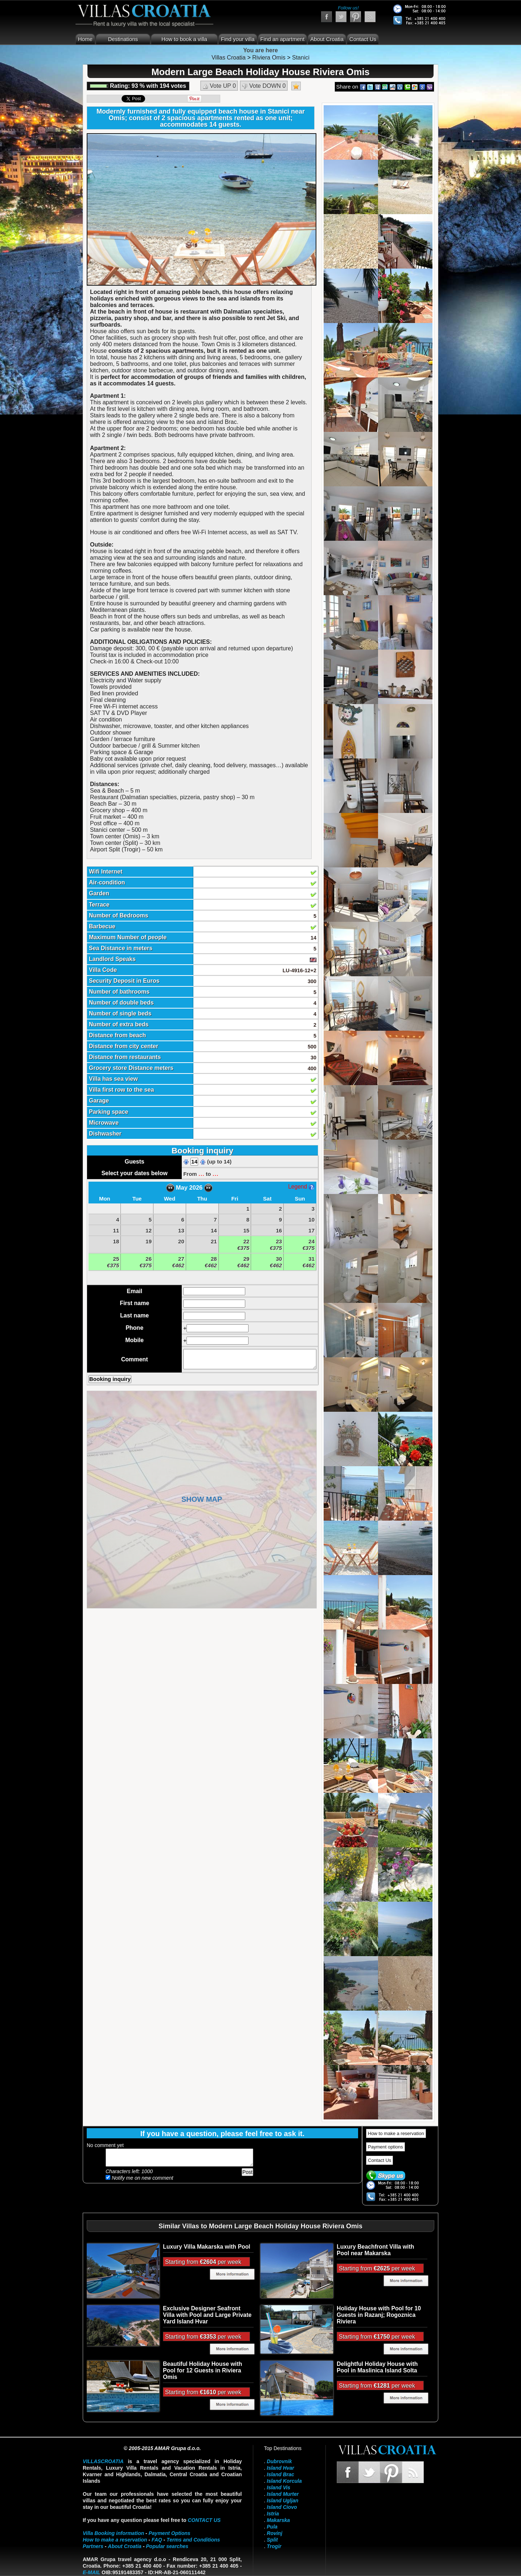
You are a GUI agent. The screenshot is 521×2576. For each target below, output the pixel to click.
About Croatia (327, 39)
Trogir (274, 2546)
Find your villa (238, 39)
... (201, 1173)
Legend (301, 1186)
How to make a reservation (396, 2133)
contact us (204, 2520)
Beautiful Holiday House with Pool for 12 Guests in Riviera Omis (202, 2370)
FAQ (157, 2540)
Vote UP (219, 86)
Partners (93, 2546)
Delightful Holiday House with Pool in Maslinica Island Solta (377, 2367)
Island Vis (278, 2487)
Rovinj (274, 2533)
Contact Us (362, 39)
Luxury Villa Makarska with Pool (206, 2247)
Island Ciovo (282, 2507)
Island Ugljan (282, 2500)
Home (85, 39)
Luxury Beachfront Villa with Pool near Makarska (375, 2250)
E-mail (91, 2572)
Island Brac (280, 2474)
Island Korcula (284, 2481)
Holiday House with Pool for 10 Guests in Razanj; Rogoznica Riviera (379, 2314)
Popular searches (167, 2546)
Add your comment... (179, 2157)
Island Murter (283, 2494)
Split (272, 2540)
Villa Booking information (113, 2533)
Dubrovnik (279, 2461)
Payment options (385, 2147)
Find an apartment (282, 39)
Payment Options (169, 2533)
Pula (272, 2527)
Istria (273, 2513)
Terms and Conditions (193, 2540)
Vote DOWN (264, 86)
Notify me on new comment (139, 2178)
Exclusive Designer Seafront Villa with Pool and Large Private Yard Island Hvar (207, 2314)
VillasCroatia (103, 2461)
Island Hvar (280, 2468)
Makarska (278, 2520)
